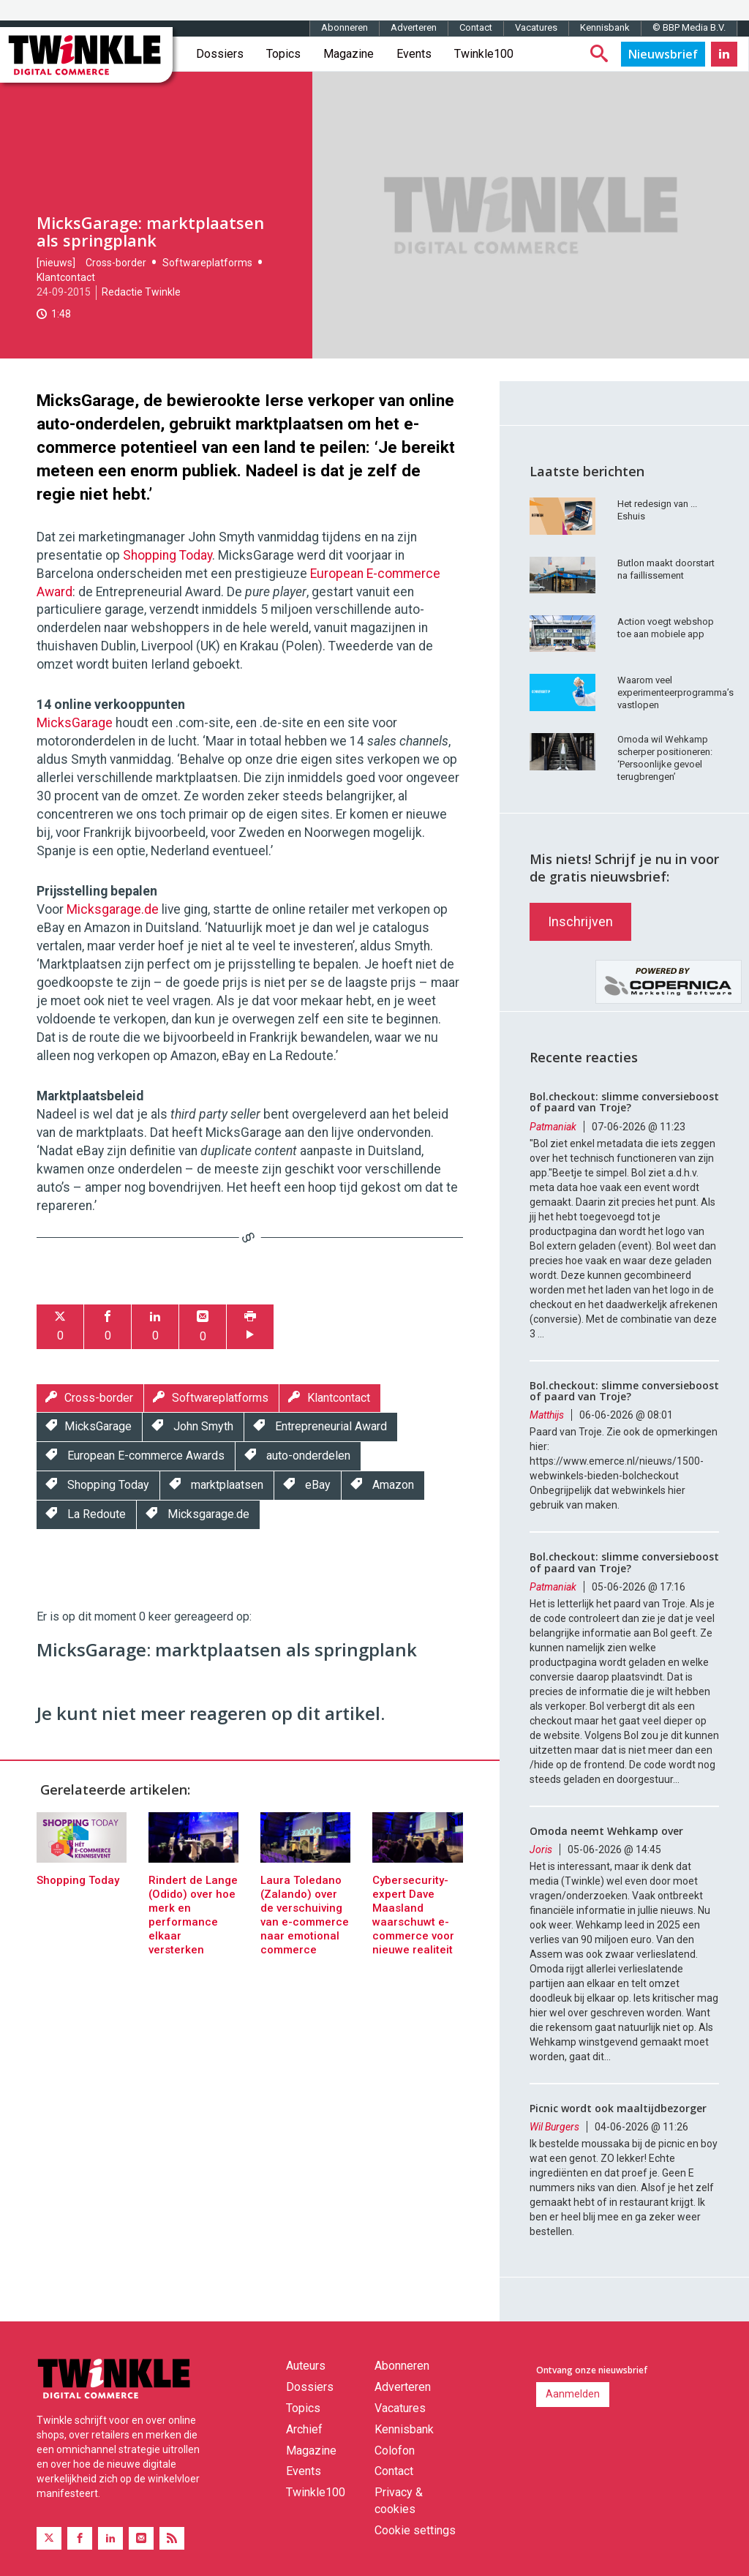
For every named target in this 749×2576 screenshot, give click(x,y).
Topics (283, 54)
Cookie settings (415, 2530)
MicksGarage (75, 723)
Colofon (394, 2450)
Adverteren (414, 27)
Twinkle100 (483, 54)
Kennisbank (605, 27)
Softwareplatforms (207, 263)
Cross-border (116, 263)
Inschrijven (580, 921)
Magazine (348, 54)
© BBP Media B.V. (689, 27)
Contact (475, 27)
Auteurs (305, 2366)
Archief (304, 2429)
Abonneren (344, 27)
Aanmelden (573, 2394)
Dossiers (220, 54)
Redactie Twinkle (141, 292)
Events (414, 54)
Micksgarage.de (113, 909)
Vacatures (536, 27)
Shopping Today (167, 555)
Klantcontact (66, 277)
